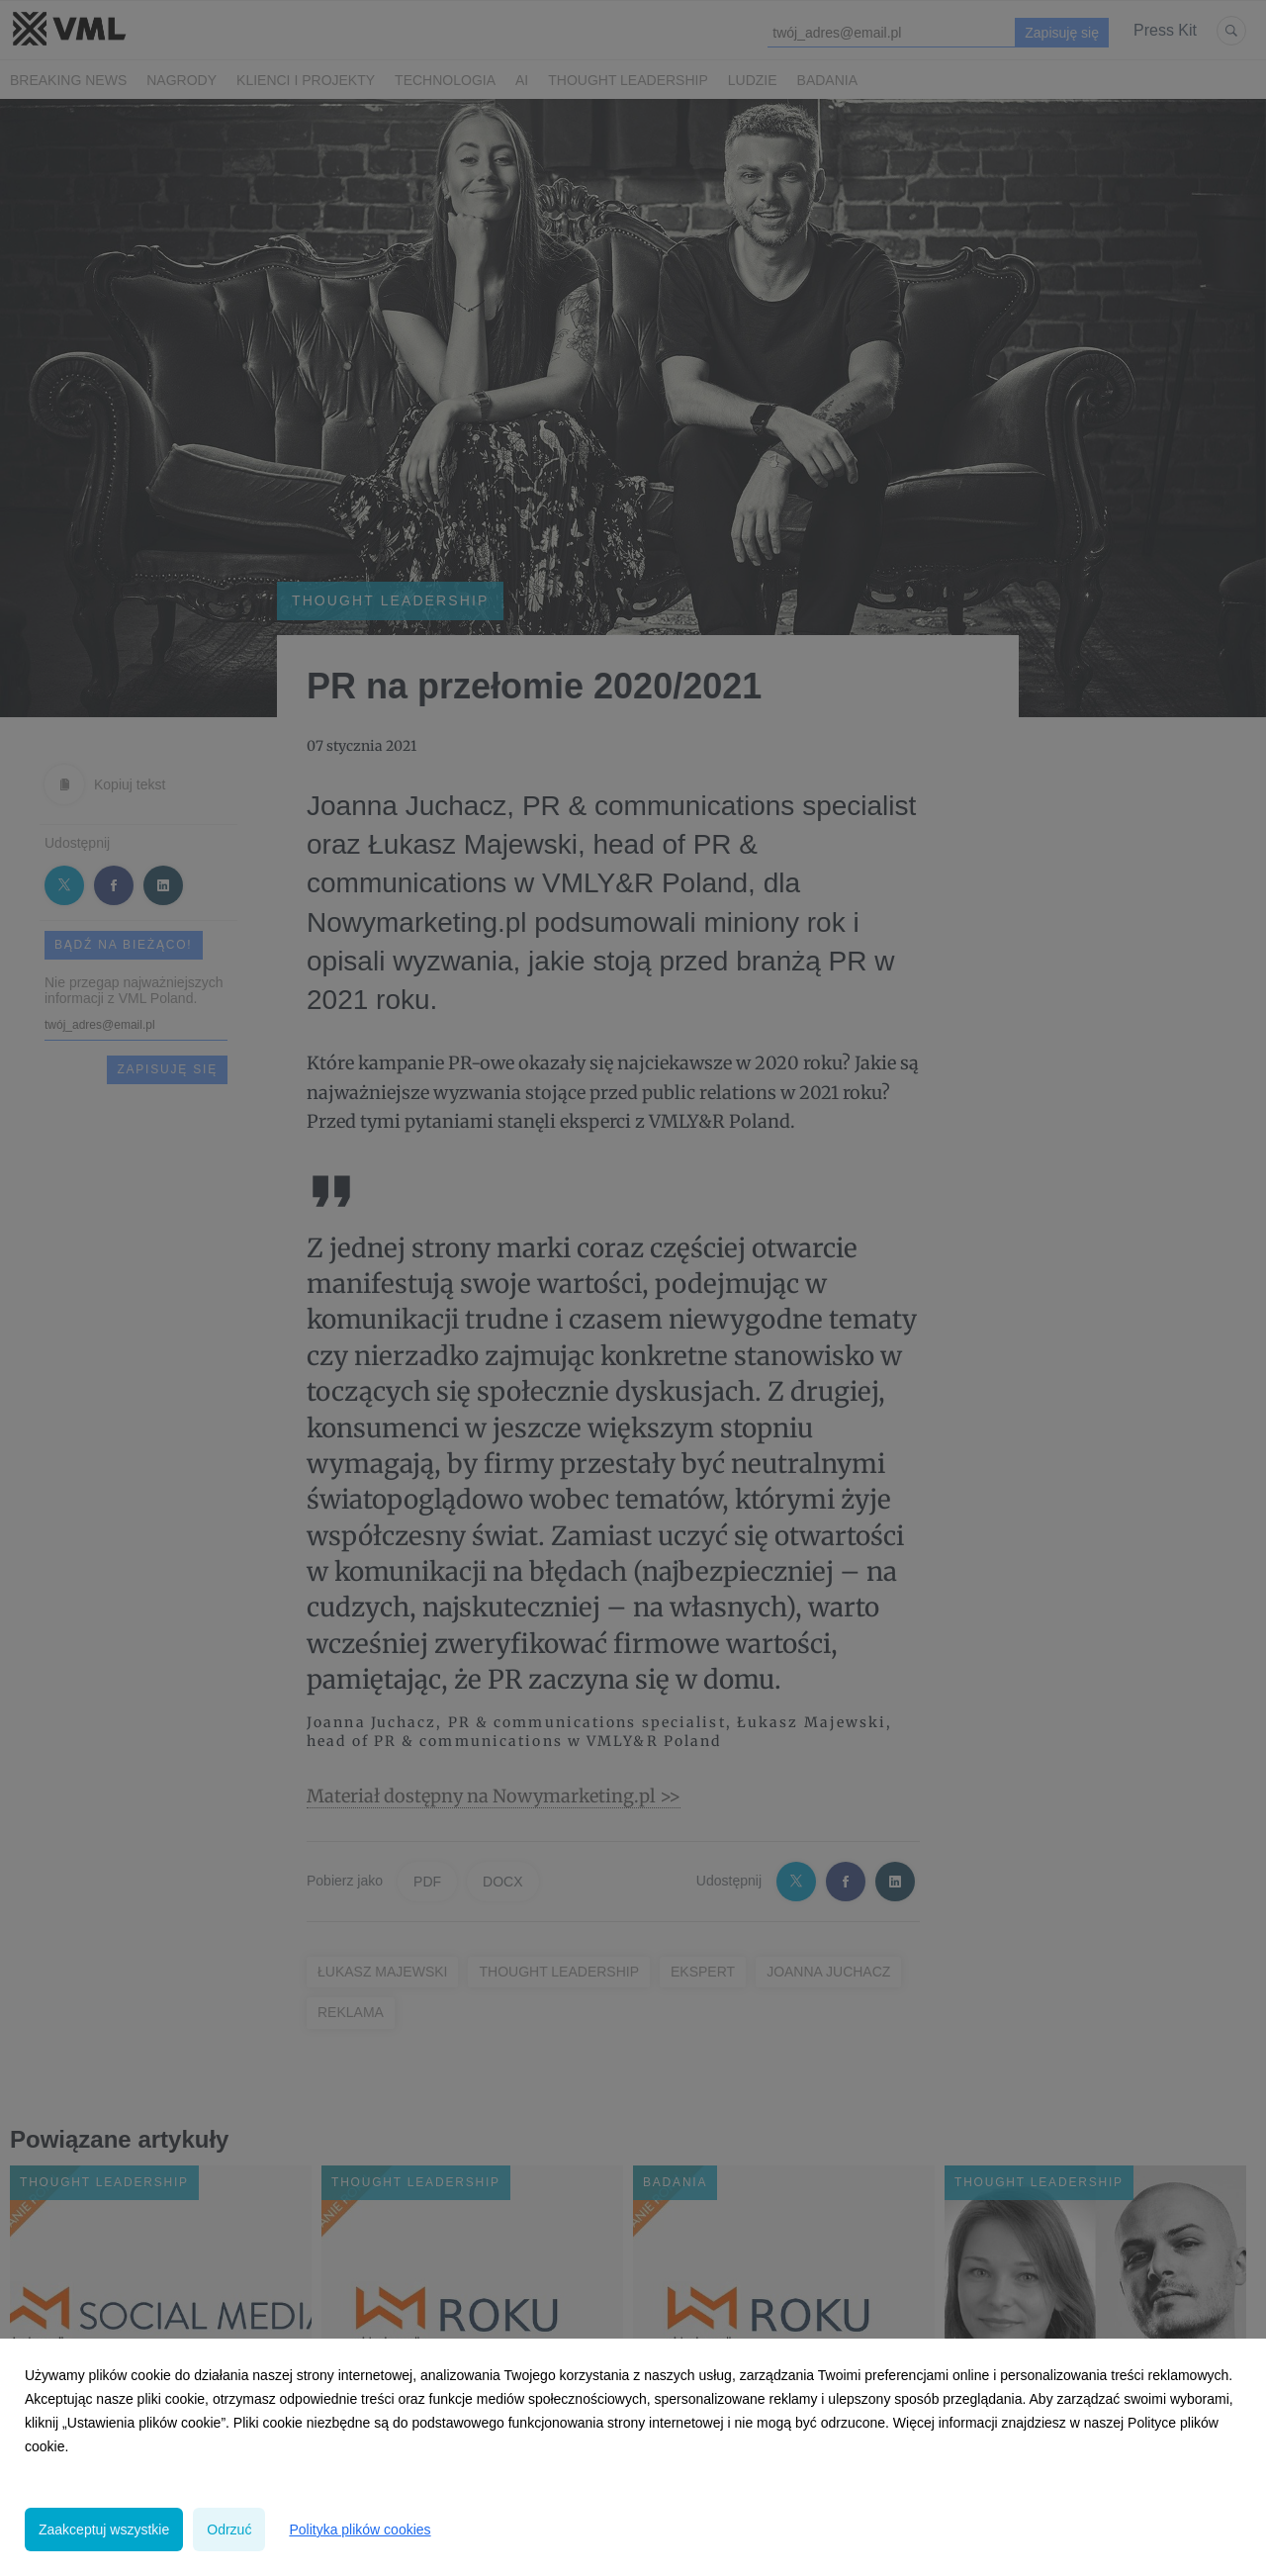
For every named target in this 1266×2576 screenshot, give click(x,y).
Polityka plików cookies (359, 2529)
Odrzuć (229, 2529)
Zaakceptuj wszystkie (104, 2529)
